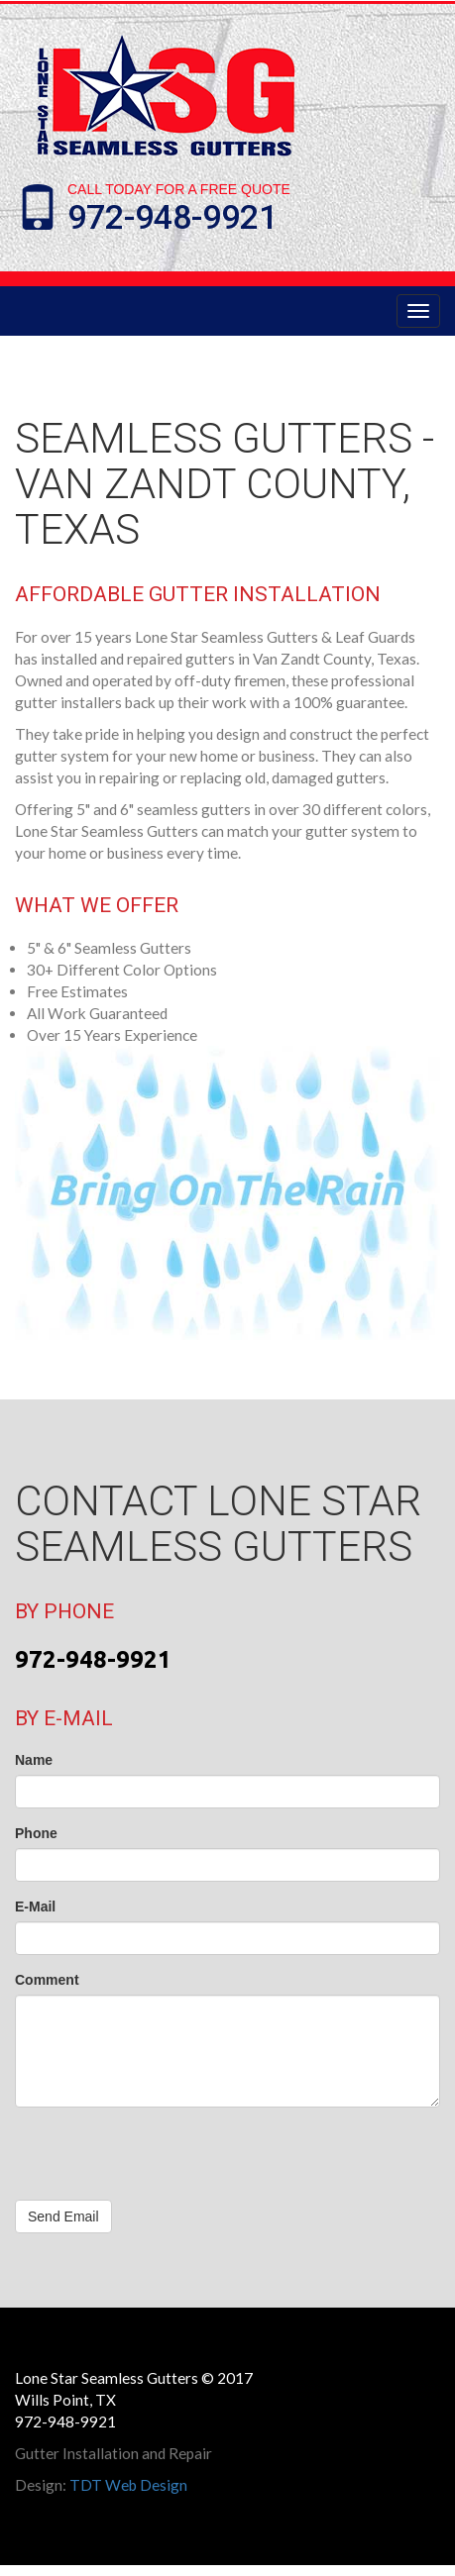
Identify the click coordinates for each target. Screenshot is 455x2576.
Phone (36, 1833)
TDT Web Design (128, 2485)
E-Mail (35, 1906)
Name (34, 1760)
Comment (47, 1980)
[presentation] (165, 2161)
